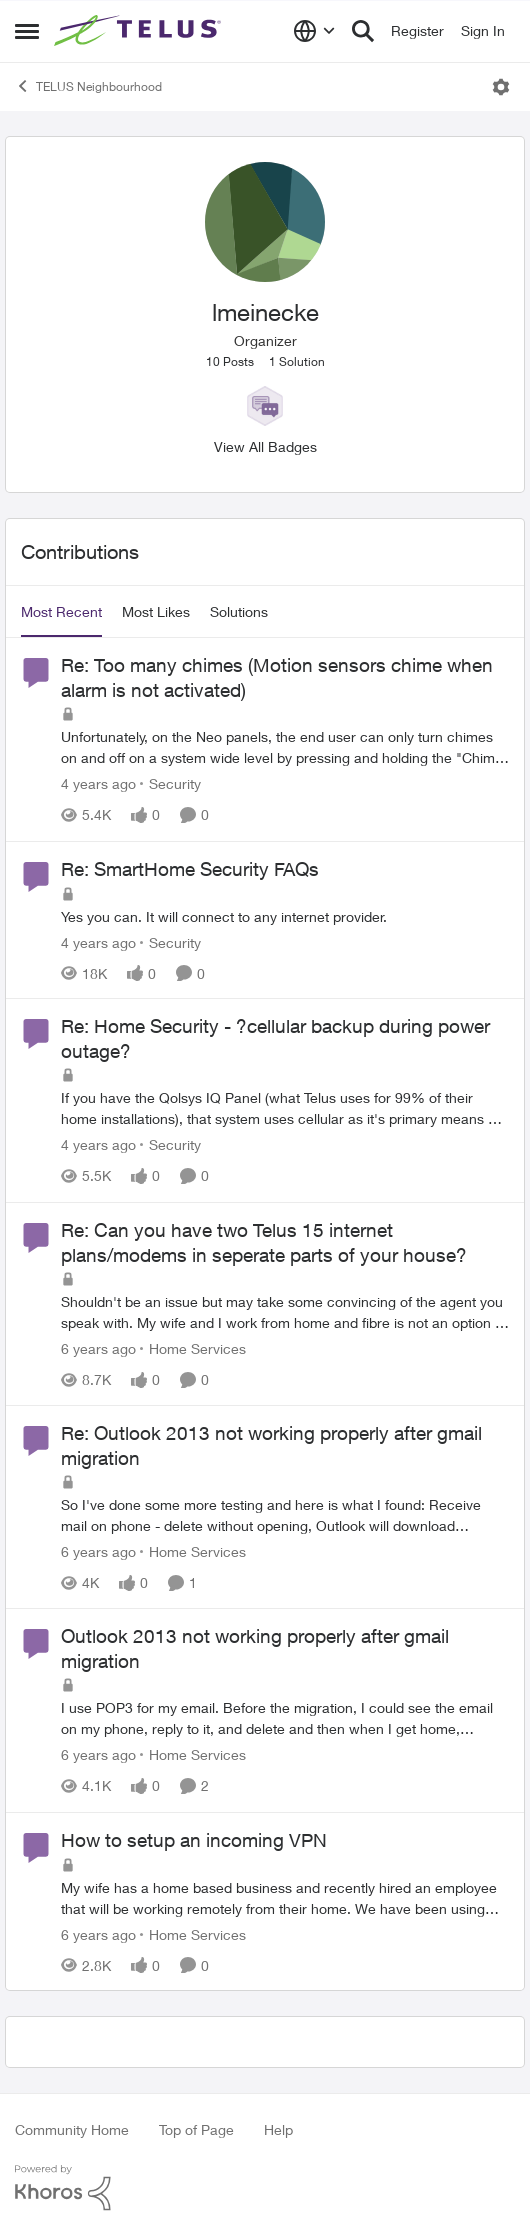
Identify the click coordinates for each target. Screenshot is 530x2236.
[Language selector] (314, 31)
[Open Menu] (501, 87)
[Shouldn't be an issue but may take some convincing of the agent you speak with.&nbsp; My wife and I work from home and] (285, 1312)
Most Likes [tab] (156, 611)
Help (278, 2129)
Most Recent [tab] (61, 611)
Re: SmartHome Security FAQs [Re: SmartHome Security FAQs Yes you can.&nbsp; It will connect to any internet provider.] (190, 869)
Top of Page (196, 2129)
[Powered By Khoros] (265, 2188)
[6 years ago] (98, 1348)
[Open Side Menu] (27, 31)
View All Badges (265, 446)
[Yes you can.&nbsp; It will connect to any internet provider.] (285, 915)
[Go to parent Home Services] (193, 1348)
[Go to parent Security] (170, 784)
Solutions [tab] (239, 611)
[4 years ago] (98, 784)
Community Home (72, 2129)
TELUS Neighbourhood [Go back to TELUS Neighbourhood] (88, 86)
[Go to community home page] (140, 31)
